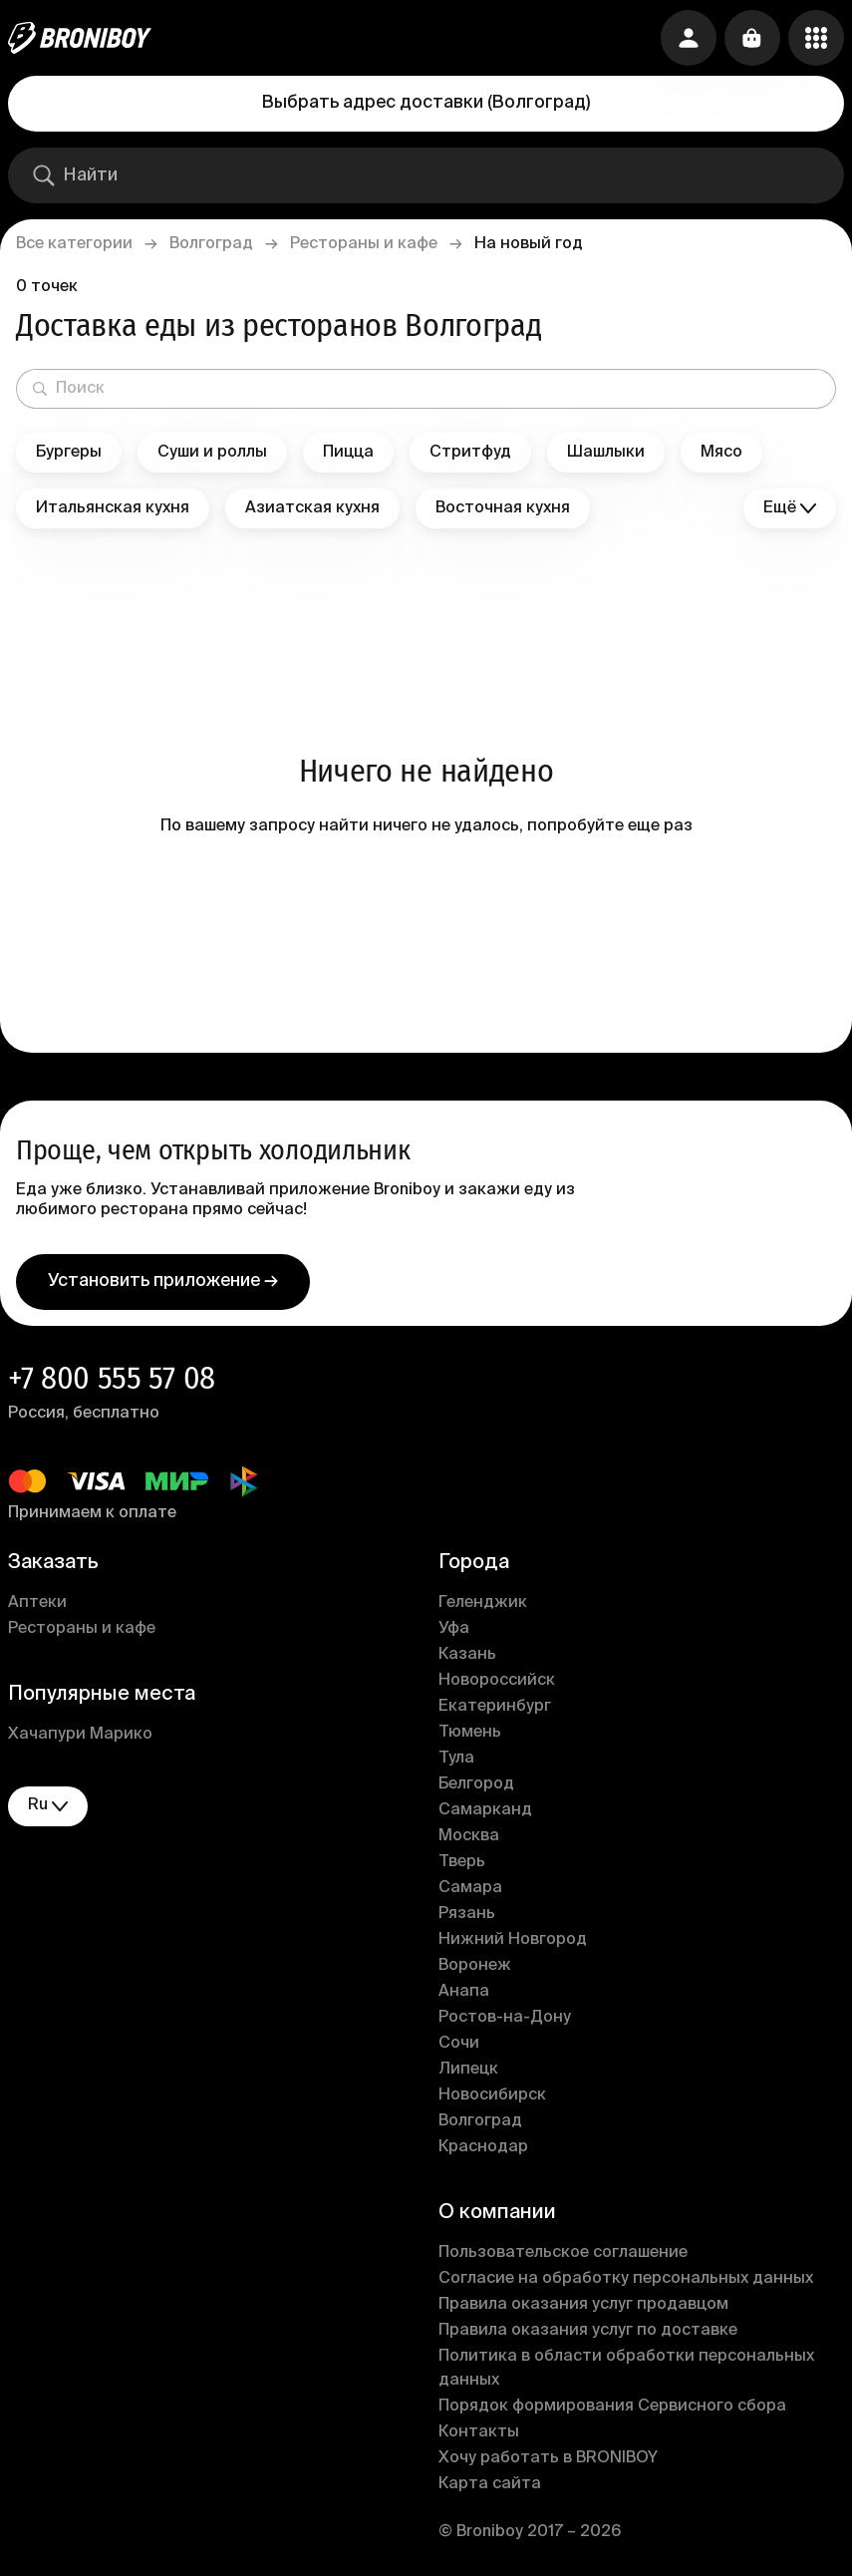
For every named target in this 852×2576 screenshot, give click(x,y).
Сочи (458, 2044)
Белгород (476, 1784)
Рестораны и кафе (363, 244)
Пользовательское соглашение (563, 2253)
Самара (470, 1888)
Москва (468, 1836)
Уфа (453, 1629)
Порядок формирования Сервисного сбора (612, 2407)
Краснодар (483, 2147)
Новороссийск (496, 1681)
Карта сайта (489, 2484)
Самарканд (485, 1810)
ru (48, 1805)
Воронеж (474, 1966)
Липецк (468, 2070)
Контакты (478, 2432)
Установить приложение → (163, 1281)
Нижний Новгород (512, 1940)
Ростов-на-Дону (504, 2018)
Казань (467, 1655)
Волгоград (211, 244)
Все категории (74, 244)
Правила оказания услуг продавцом (583, 2305)
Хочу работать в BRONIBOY (548, 2458)
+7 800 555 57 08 (111, 1378)
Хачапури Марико (80, 1735)
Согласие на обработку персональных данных (625, 2279)
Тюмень (469, 1733)
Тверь (461, 1862)
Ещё (789, 508)
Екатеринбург (494, 1707)
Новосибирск (492, 2095)
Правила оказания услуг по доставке (587, 2331)
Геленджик (482, 1603)
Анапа (463, 1992)
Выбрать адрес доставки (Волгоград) (426, 103)
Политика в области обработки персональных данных (626, 2369)
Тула (456, 1759)
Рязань (466, 1914)
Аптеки (37, 1603)
